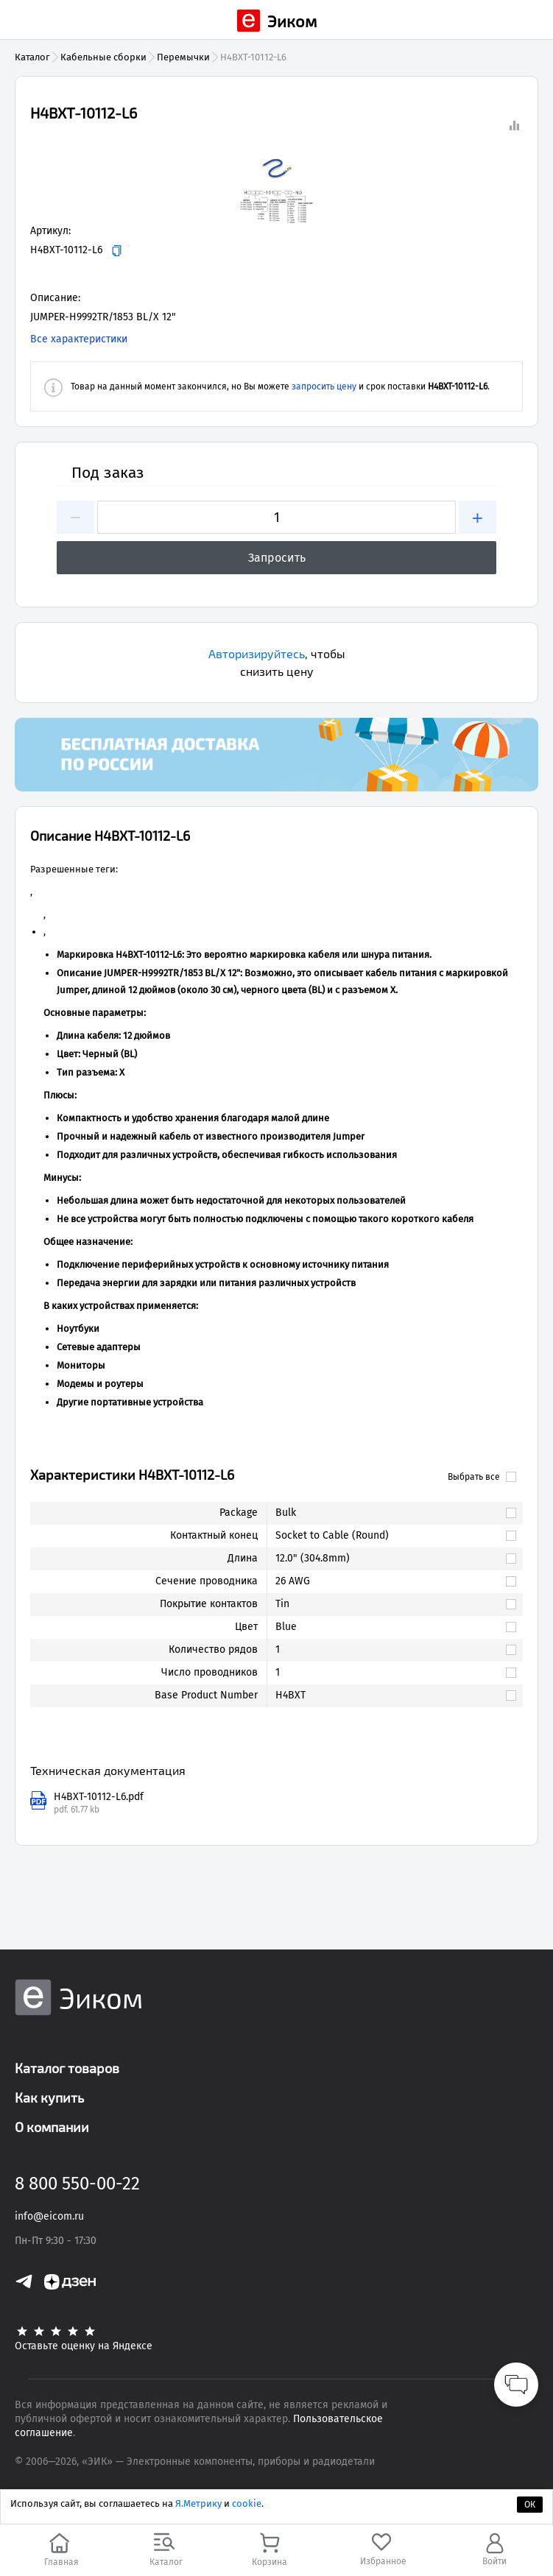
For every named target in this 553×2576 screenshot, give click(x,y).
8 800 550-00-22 (77, 2183)
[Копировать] (116, 250)
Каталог (32, 57)
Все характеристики (78, 339)
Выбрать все (482, 1477)
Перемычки (183, 57)
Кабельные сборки (103, 57)
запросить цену (324, 386)
